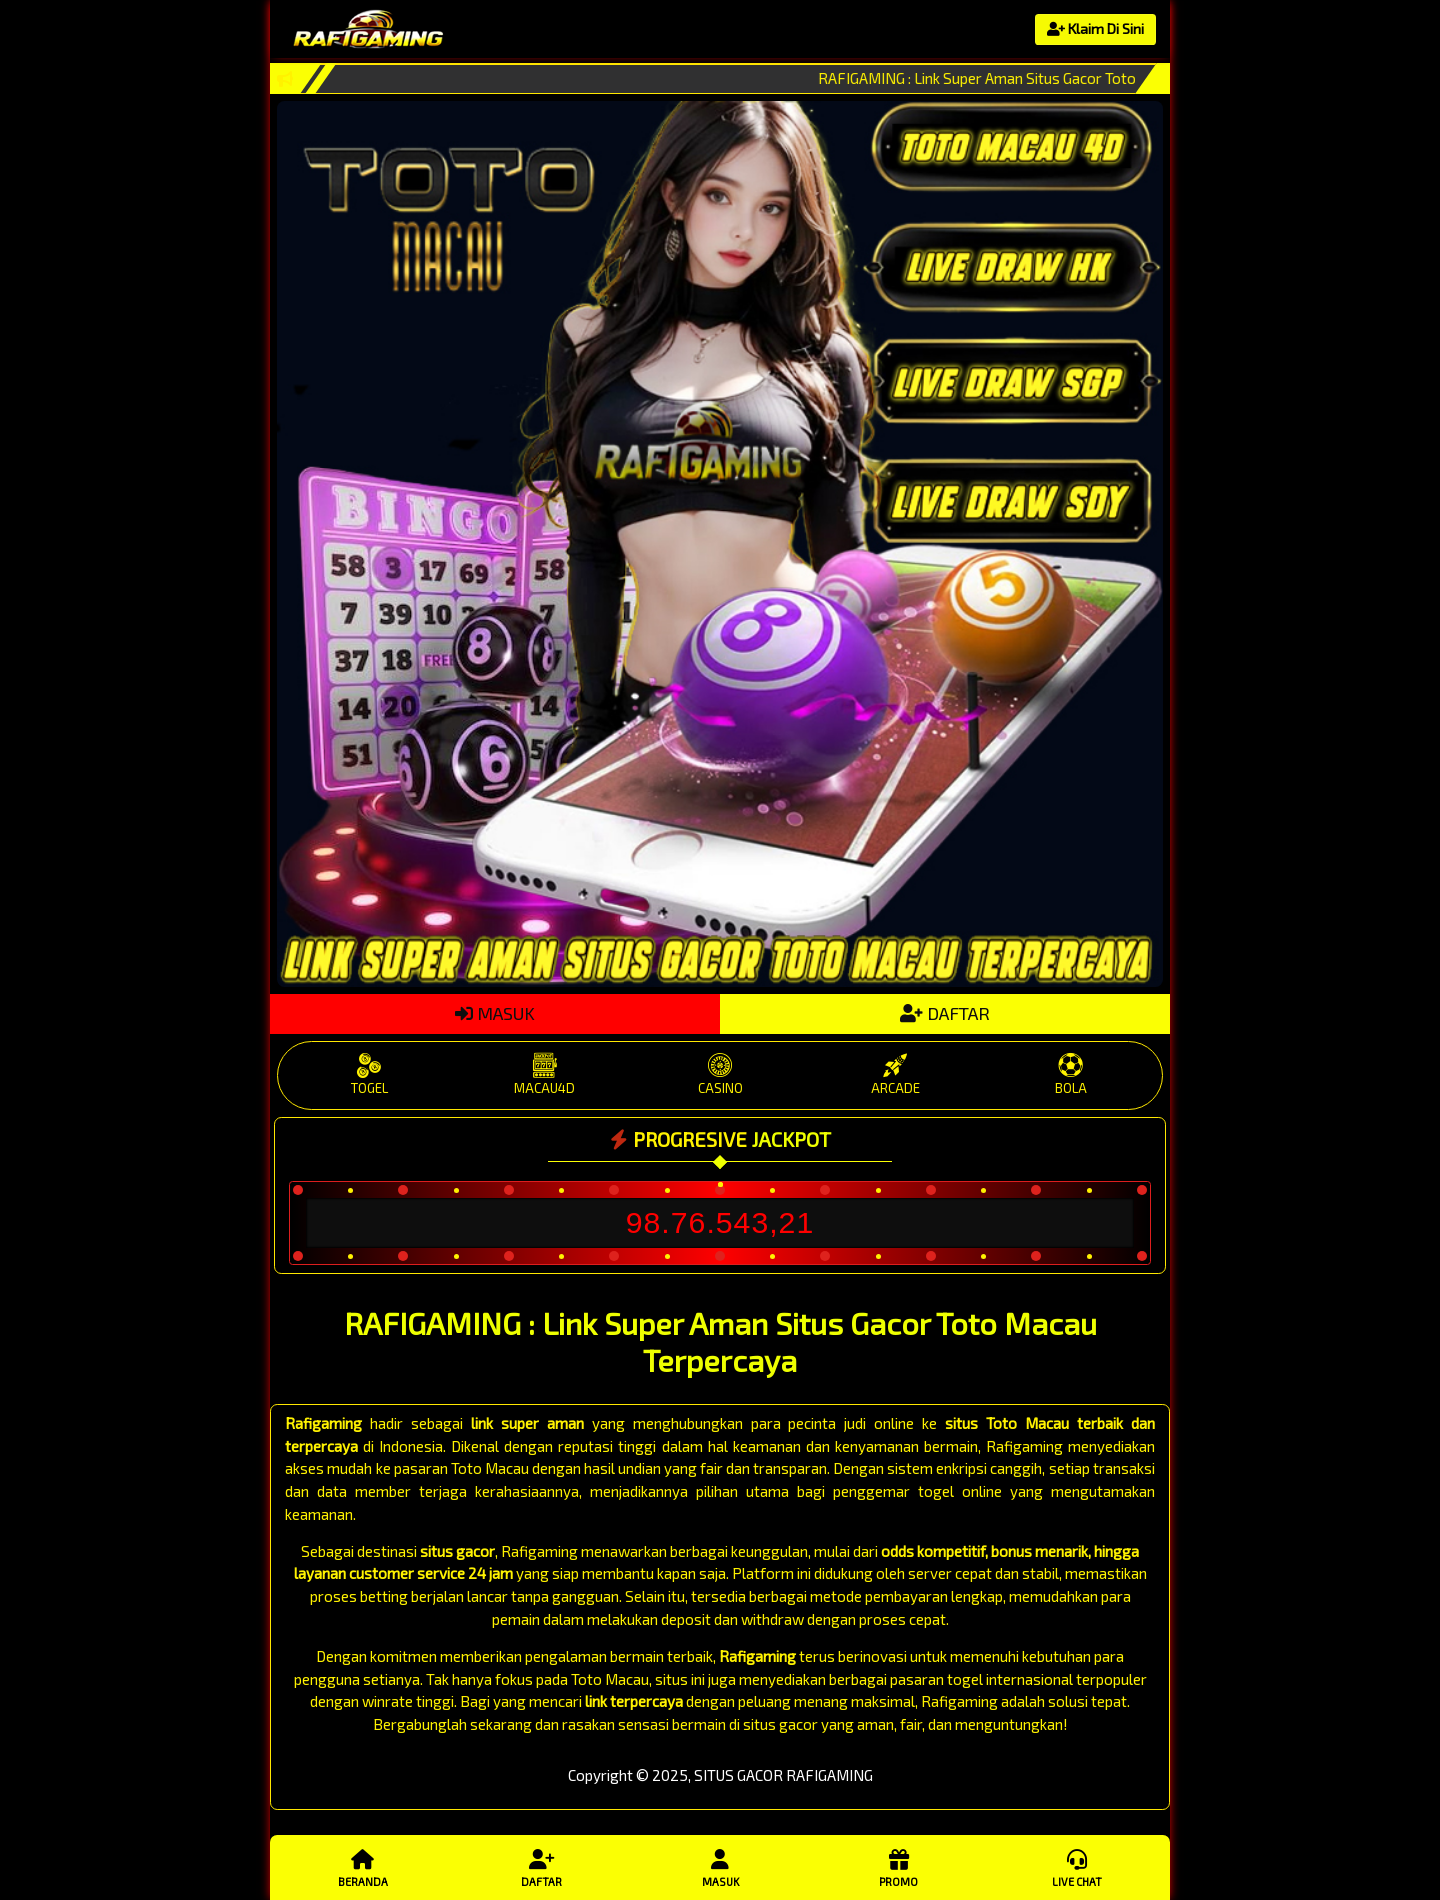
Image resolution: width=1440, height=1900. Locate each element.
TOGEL (369, 1074)
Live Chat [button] (1077, 1867)
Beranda (363, 1867)
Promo (898, 1867)
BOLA (1070, 1074)
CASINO (719, 1074)
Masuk (720, 1867)
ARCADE (895, 1074)
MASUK (495, 1013)
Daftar (541, 1867)
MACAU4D (544, 1074)
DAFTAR (945, 1013)
